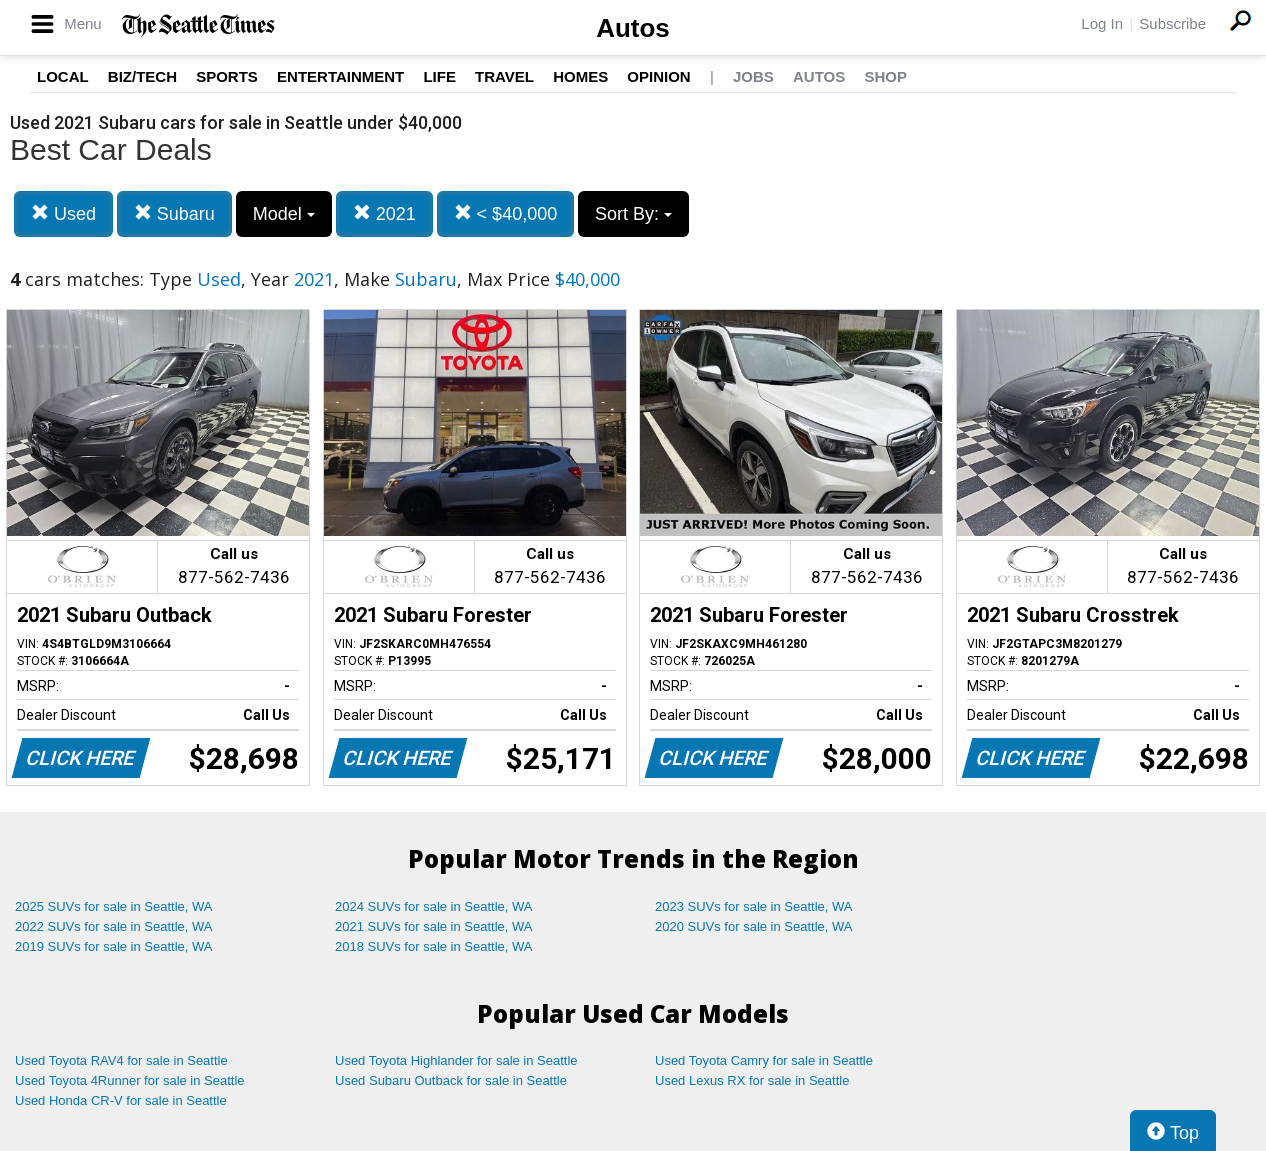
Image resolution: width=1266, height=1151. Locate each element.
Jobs (753, 76)
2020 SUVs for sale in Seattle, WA (754, 926)
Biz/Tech (142, 76)
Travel (504, 76)
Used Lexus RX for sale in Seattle (752, 1080)
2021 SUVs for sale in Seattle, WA (434, 926)
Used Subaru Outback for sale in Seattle (451, 1080)
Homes (580, 76)
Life (439, 76)
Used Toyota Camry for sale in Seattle (764, 1060)
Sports (227, 76)
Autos (633, 28)
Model (284, 214)
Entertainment (340, 76)
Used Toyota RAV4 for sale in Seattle (121, 1060)
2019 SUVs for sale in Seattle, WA (114, 946)
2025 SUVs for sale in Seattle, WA (114, 906)
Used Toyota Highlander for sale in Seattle (456, 1060)
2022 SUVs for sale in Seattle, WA (114, 926)
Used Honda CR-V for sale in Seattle (121, 1100)
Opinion (658, 76)
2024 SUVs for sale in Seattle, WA (434, 906)
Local (63, 76)
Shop (885, 76)
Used (63, 213)
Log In (1102, 23)
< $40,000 (506, 213)
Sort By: (633, 214)
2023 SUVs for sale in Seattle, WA (754, 906)
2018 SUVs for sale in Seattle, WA (434, 946)
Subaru (174, 213)
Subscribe (1172, 23)
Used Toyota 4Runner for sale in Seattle (130, 1080)
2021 (384, 213)
